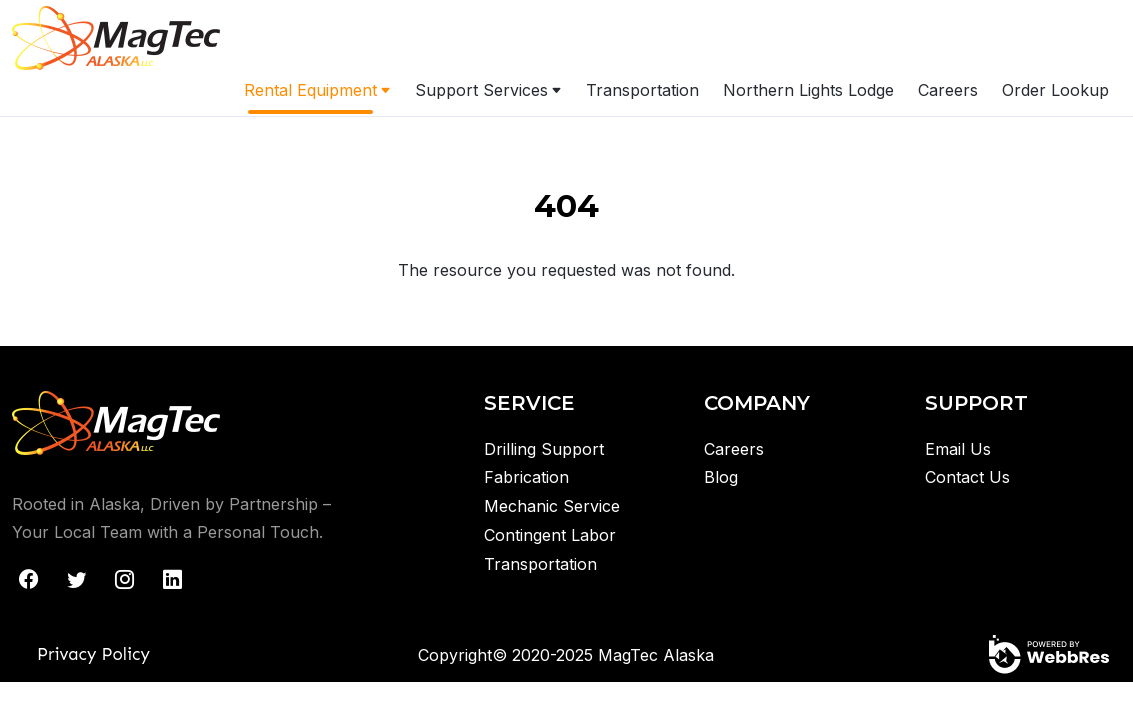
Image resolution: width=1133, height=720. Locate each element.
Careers (948, 90)
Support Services (481, 90)
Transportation (642, 90)
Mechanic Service (552, 506)
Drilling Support (544, 449)
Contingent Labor (550, 535)
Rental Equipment (310, 90)
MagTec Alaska (656, 655)
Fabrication (526, 477)
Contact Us (967, 477)
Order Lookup (1055, 90)
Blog (721, 477)
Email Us (958, 449)
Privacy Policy (93, 654)
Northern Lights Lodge (808, 90)
